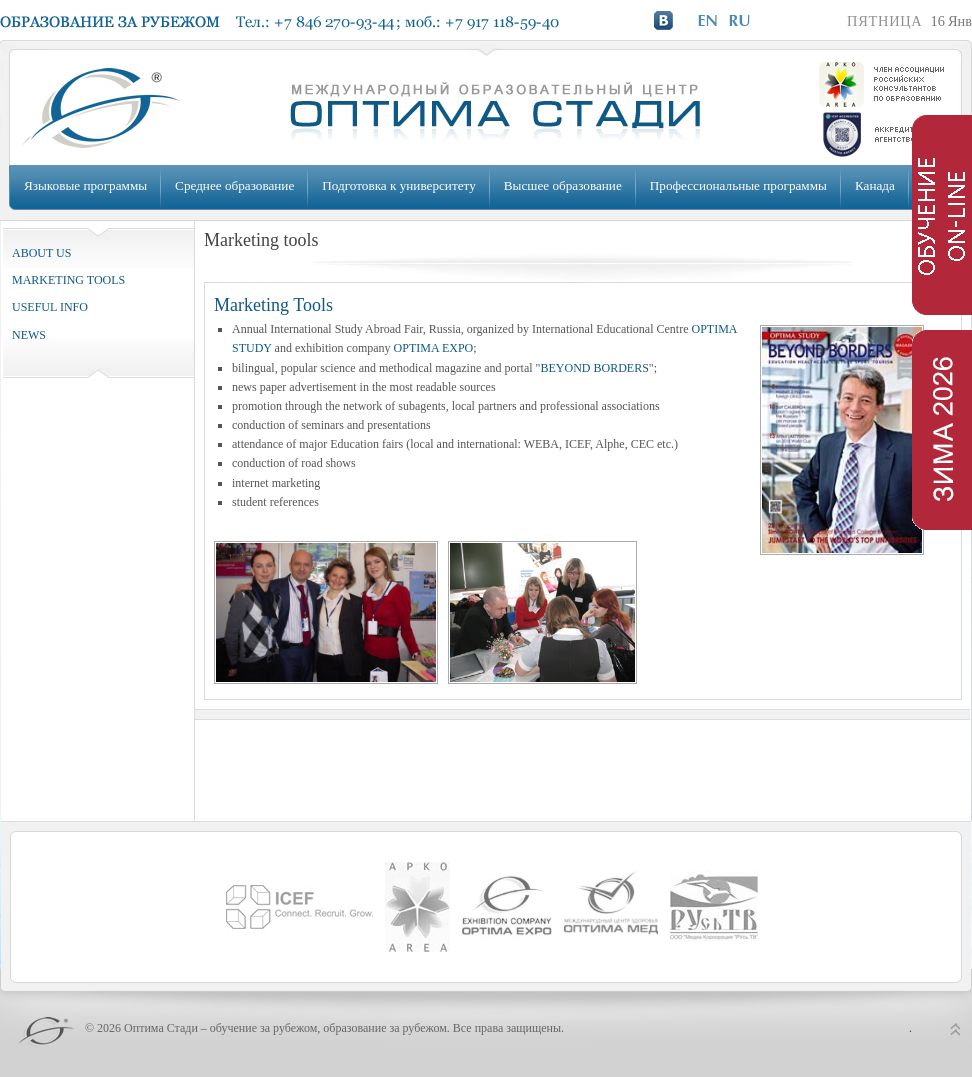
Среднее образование (234, 185)
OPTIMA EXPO (434, 348)
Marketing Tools (273, 305)
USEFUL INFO (50, 307)
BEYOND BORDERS (594, 368)
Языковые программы (85, 185)
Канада (875, 185)
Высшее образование (563, 185)
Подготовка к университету (398, 185)
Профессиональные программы (738, 185)
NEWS (29, 335)
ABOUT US (41, 253)
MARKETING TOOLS (68, 280)
